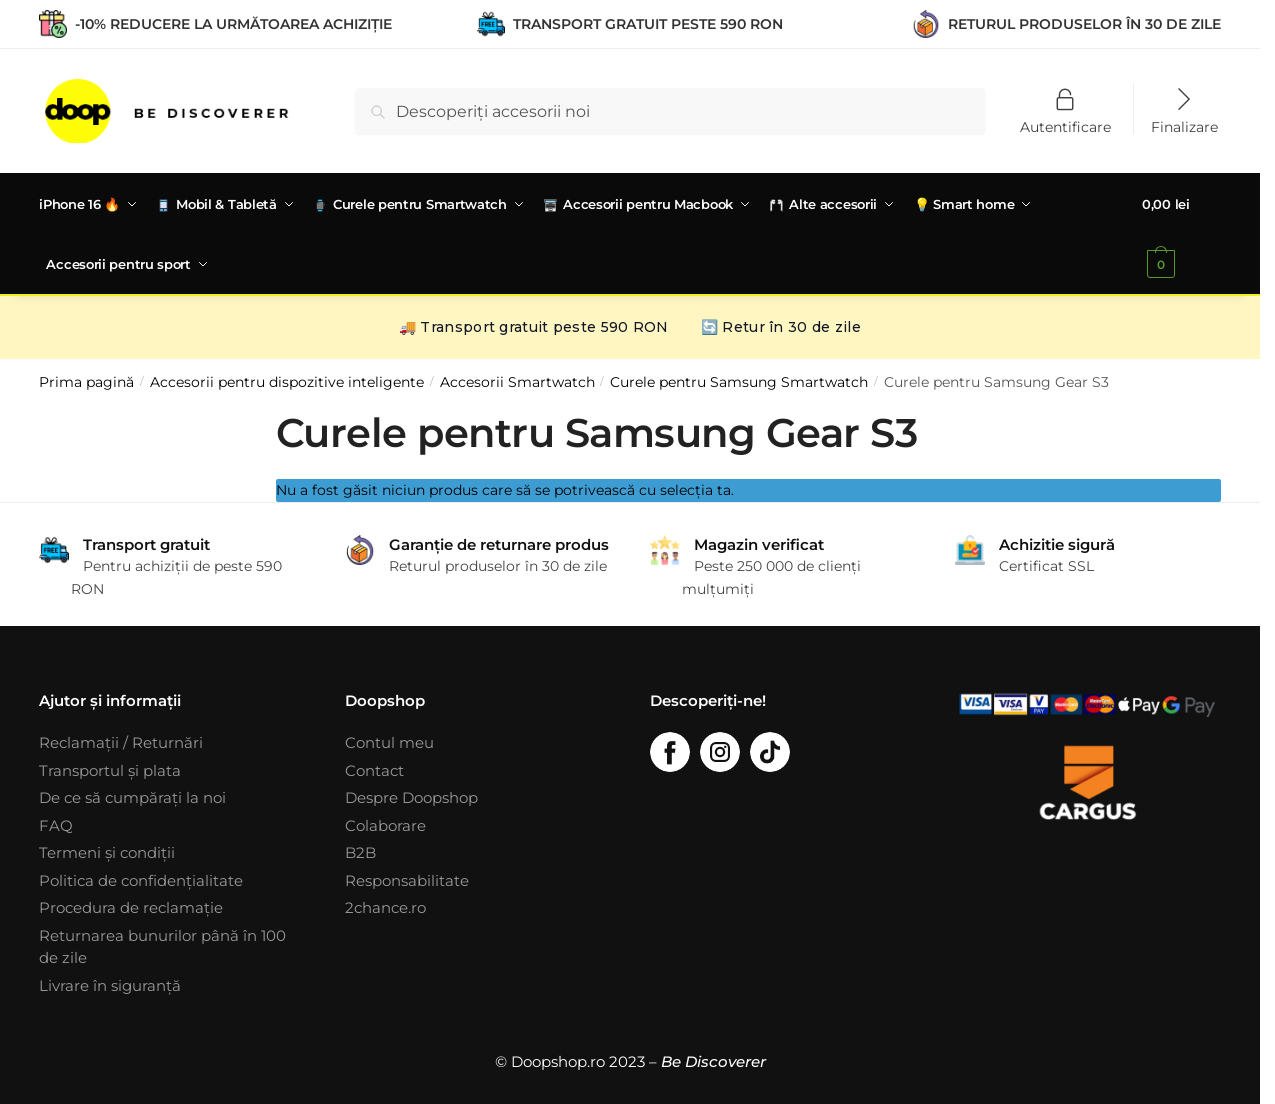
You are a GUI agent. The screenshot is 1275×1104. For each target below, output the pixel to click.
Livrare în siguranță (110, 983)
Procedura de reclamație (131, 905)
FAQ (56, 823)
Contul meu (389, 740)
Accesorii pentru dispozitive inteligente (287, 380)
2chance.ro (385, 905)
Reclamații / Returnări (121, 740)
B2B (360, 850)
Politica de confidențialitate (141, 878)
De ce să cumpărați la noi (132, 795)
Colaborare (385, 823)
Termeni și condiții (107, 850)
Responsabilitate (407, 878)
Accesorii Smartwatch (517, 380)
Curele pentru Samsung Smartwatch (739, 380)
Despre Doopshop (411, 795)
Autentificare (1065, 126)
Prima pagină (86, 380)
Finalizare (1184, 126)
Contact (374, 768)
